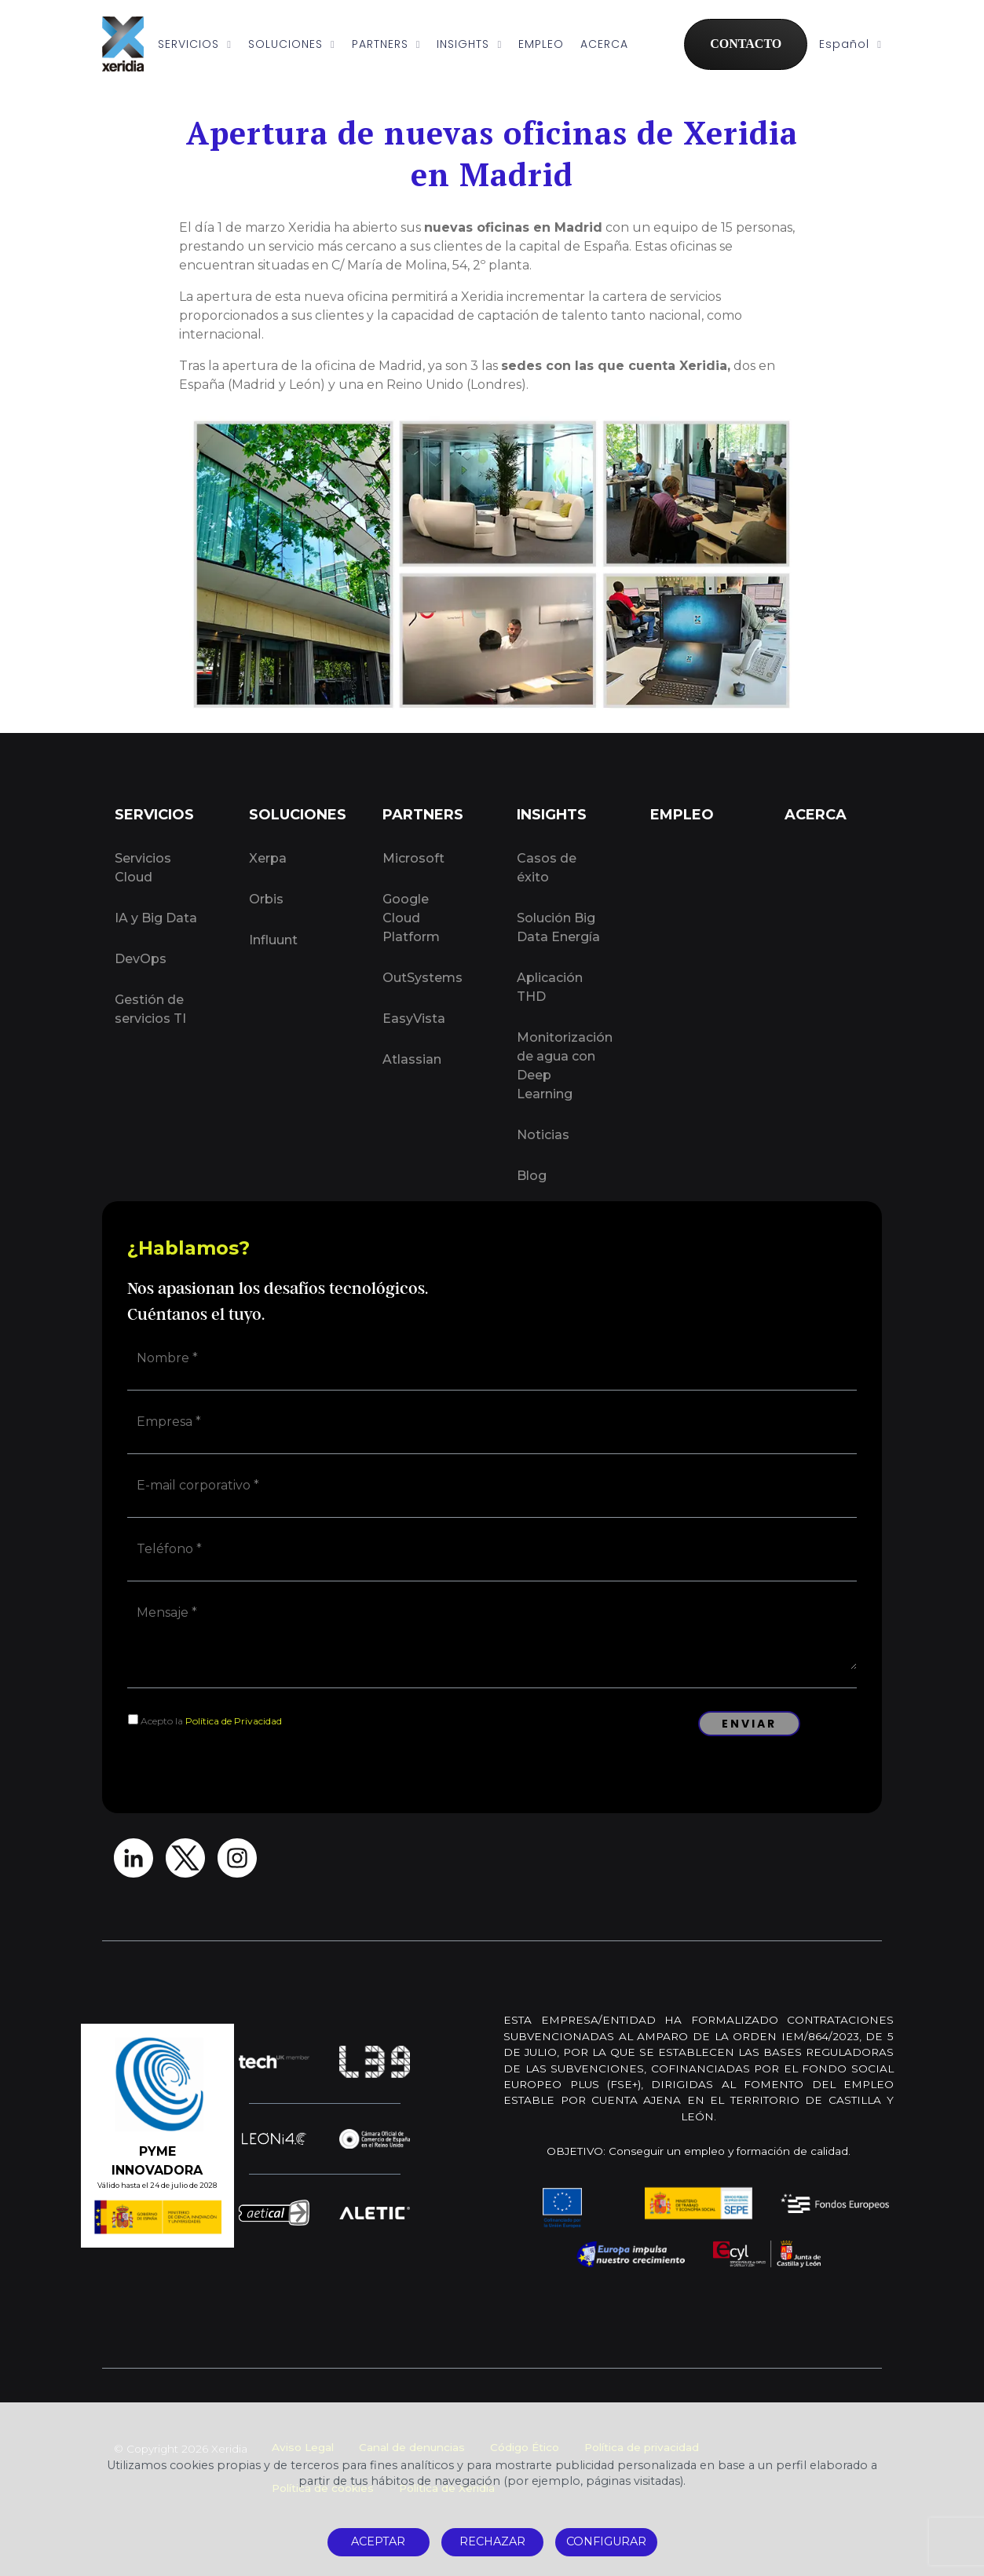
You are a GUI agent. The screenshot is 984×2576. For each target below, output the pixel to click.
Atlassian (411, 1059)
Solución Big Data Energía (558, 927)
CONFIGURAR (606, 2541)
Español (850, 44)
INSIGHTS (469, 44)
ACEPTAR (378, 2541)
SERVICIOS (195, 44)
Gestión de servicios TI (150, 1009)
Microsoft (413, 858)
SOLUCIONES (291, 44)
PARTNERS (386, 44)
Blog (532, 1175)
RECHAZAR (492, 2541)
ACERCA (604, 44)
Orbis (266, 899)
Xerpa (268, 858)
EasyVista (413, 1018)
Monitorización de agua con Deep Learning (565, 1065)
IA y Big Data (156, 918)
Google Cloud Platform (411, 918)
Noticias (543, 1134)
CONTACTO (745, 43)
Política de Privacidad (233, 1721)
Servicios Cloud (143, 868)
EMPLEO (541, 44)
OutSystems (422, 977)
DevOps (140, 958)
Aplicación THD (550, 987)
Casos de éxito (546, 868)
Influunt (273, 940)
